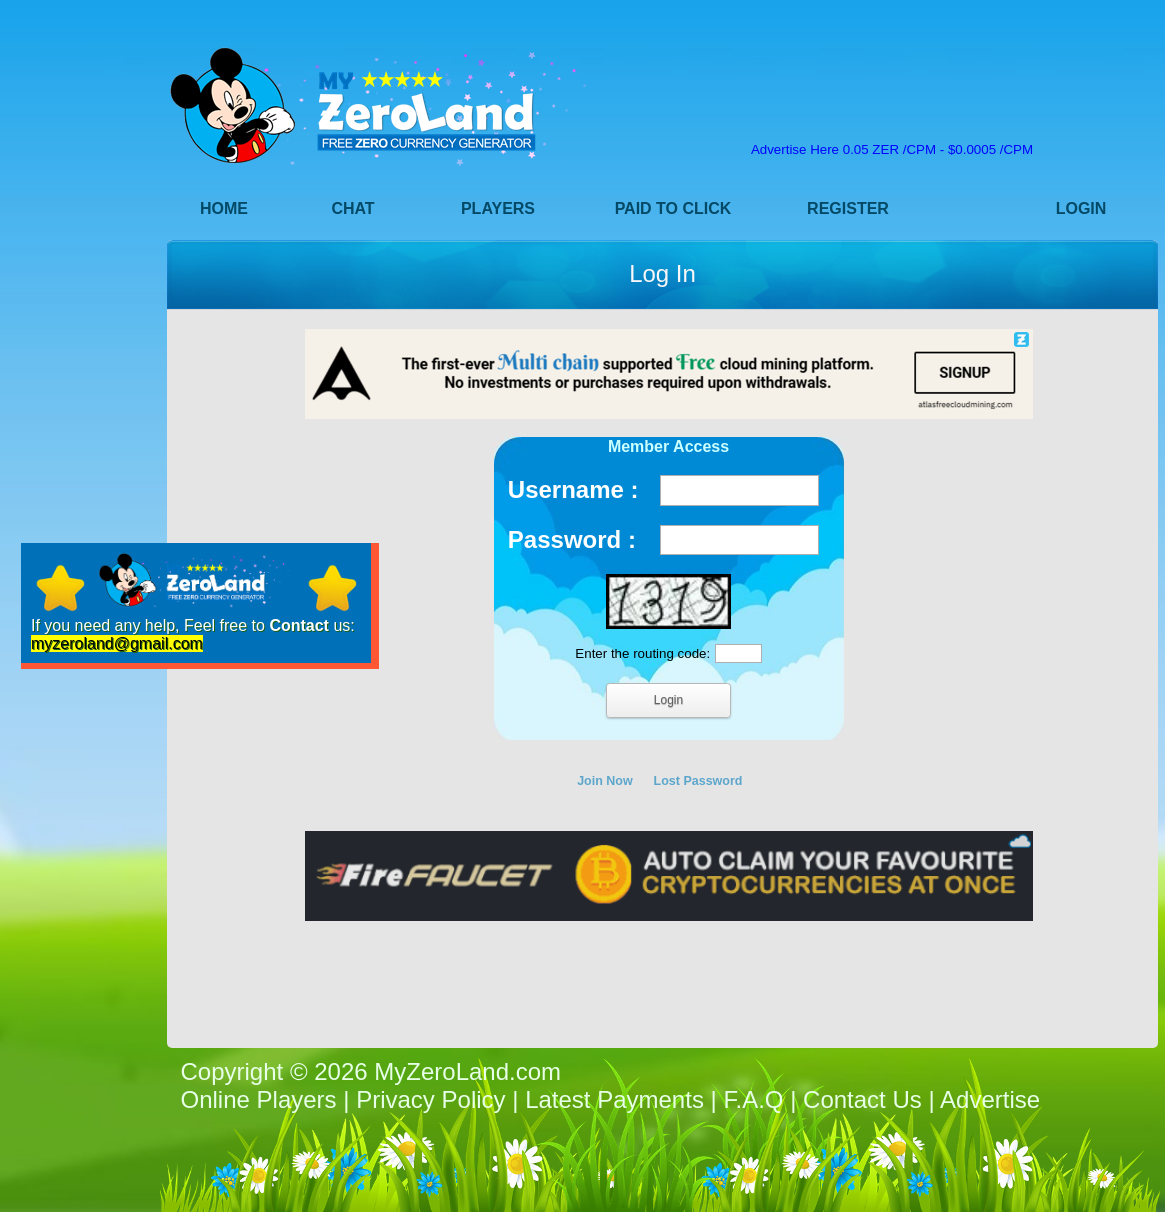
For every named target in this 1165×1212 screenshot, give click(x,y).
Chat (352, 208)
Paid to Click (673, 208)
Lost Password (698, 781)
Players (498, 208)
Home (224, 208)
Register (848, 208)
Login (1081, 208)
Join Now (605, 781)
